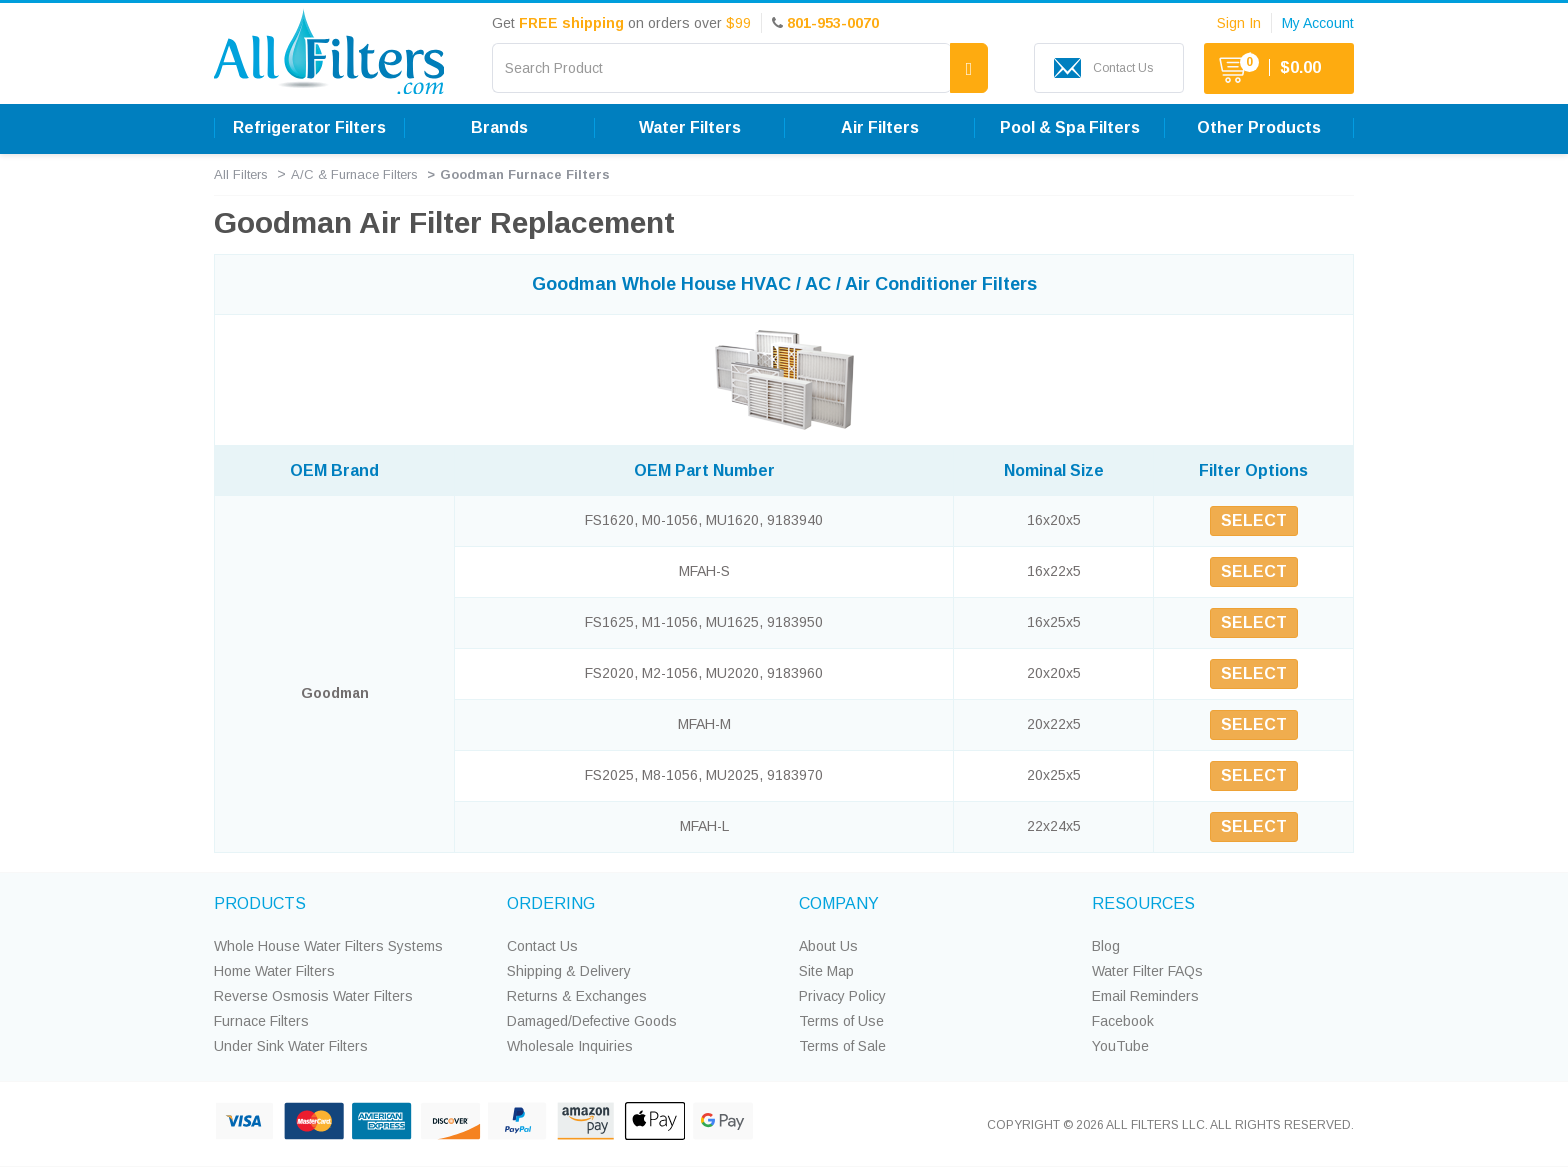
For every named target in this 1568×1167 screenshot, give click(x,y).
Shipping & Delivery (569, 971)
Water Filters (690, 127)
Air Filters (880, 127)
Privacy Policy (842, 996)
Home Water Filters (274, 971)
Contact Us (542, 946)
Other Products (1259, 127)
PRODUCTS (260, 903)
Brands (499, 127)
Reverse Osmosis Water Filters (313, 996)
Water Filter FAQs (1147, 971)
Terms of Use (841, 1021)
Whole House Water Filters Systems (328, 946)
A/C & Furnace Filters (354, 174)
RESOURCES (1143, 903)
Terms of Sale (842, 1046)
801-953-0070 (833, 23)
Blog (1106, 946)
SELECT (1254, 520)
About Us (828, 946)
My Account (1318, 23)
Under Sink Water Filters (291, 1046)
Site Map (826, 971)
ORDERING (551, 903)
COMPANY (839, 903)
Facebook (1123, 1021)
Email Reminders (1145, 996)
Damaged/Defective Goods (592, 1021)
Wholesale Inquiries (570, 1046)
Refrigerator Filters (309, 127)
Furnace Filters (261, 1021)
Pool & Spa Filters (1070, 127)
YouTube (1120, 1046)
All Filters (241, 174)
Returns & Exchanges (577, 996)
